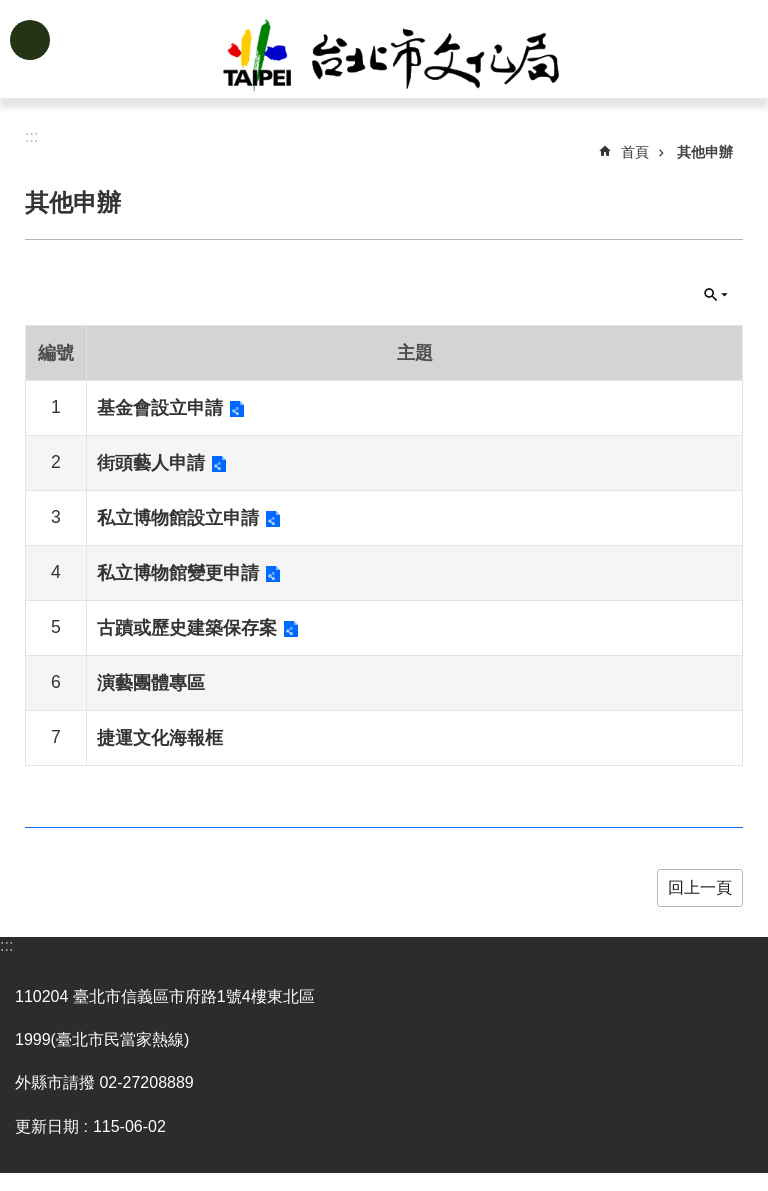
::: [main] (31, 136)
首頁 (635, 152)
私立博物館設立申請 (178, 518)
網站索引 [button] (30, 40)
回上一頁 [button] (700, 887)
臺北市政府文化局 (416, 58)
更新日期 (47, 1126)
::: (6, 945)
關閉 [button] (716, 295)
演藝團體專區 (151, 683)
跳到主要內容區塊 (10, 10)
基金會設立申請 (160, 408)
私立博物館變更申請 (178, 573)
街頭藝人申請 (151, 463)
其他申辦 (705, 152)
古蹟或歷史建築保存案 (187, 628)
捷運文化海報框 (160, 738)
